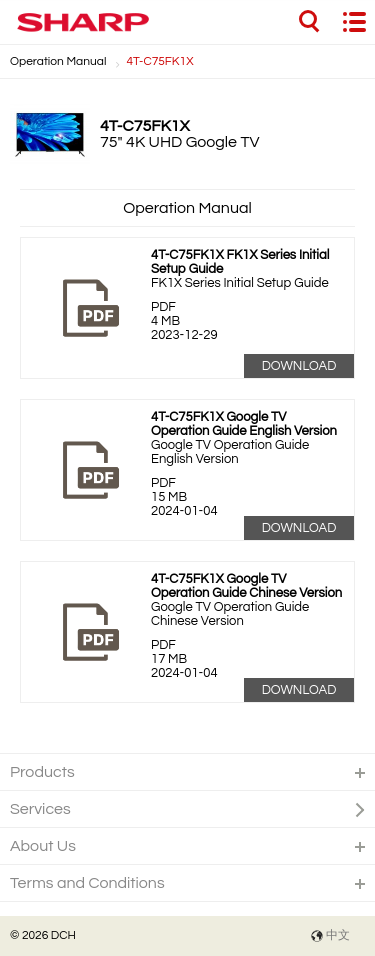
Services (40, 809)
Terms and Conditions (87, 883)
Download (299, 366)
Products (42, 772)
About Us (43, 846)
